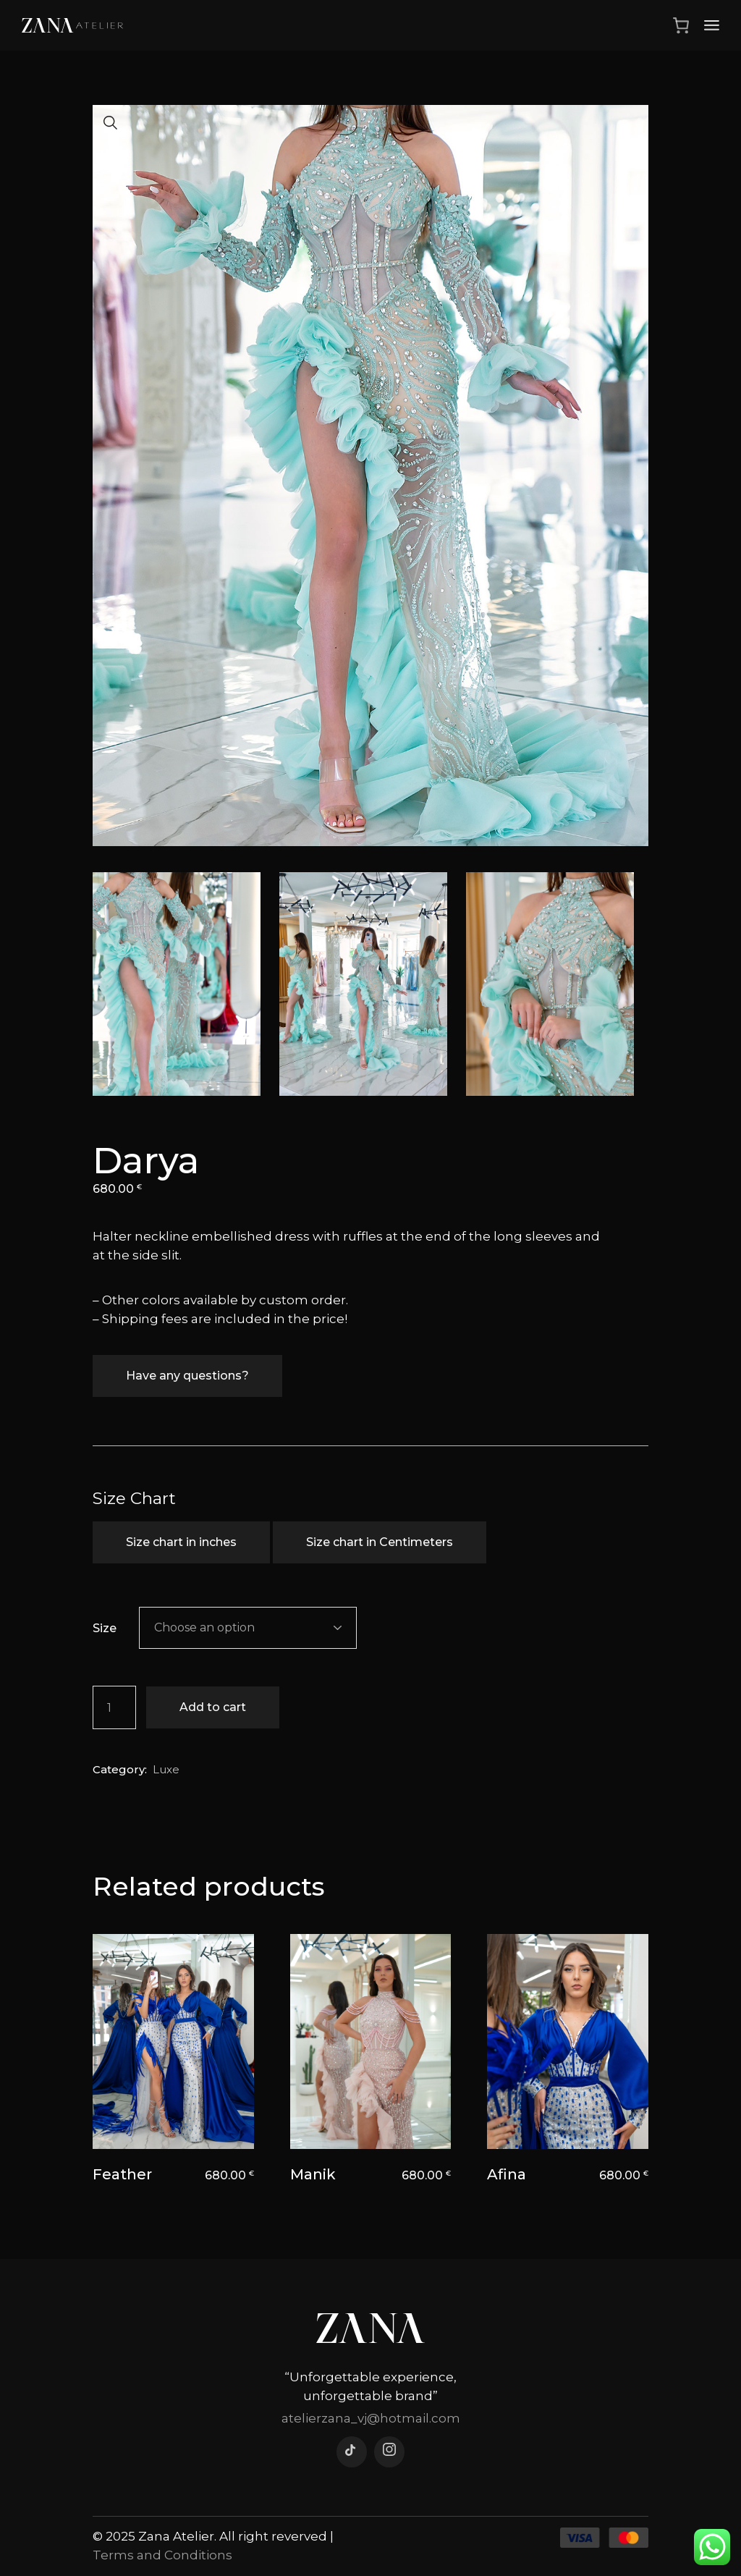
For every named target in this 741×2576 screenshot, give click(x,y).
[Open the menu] (711, 25)
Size (105, 1628)
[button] (111, 123)
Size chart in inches (181, 1542)
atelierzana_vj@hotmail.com (370, 2418)
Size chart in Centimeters (379, 1542)
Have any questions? (187, 1375)
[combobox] (248, 1628)
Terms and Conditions (162, 2555)
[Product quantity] (114, 1707)
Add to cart (212, 1707)
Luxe (166, 1769)
